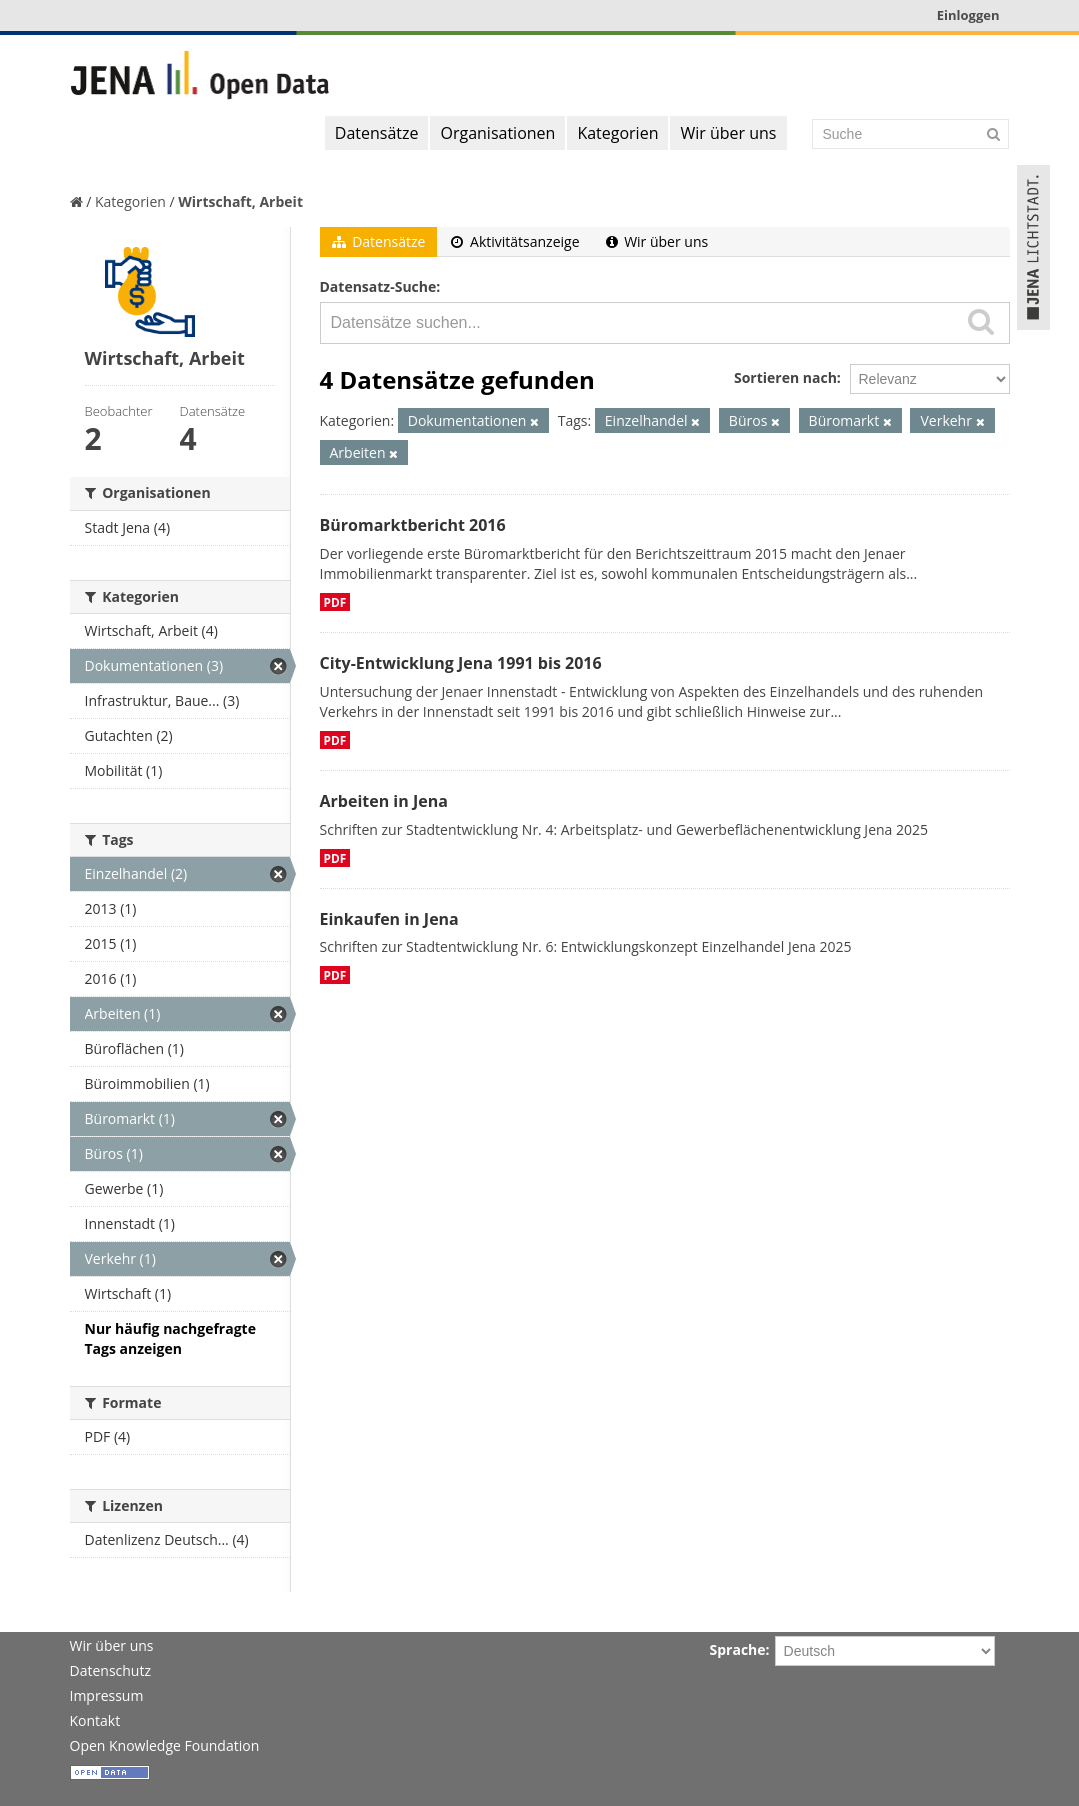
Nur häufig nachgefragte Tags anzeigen (170, 1338)
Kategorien (617, 133)
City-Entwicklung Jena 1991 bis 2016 (461, 663)
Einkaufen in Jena (389, 919)
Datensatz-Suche (378, 286)
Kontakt (95, 1720)
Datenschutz (110, 1670)
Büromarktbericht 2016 (413, 525)
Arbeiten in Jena (384, 801)
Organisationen (497, 133)
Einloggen (968, 15)
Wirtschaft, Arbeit (240, 201)
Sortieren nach (785, 377)
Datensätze (377, 133)
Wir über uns (728, 133)
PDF (335, 602)
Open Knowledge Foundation (165, 1745)
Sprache (738, 1649)
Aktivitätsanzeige (515, 241)
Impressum (107, 1695)
